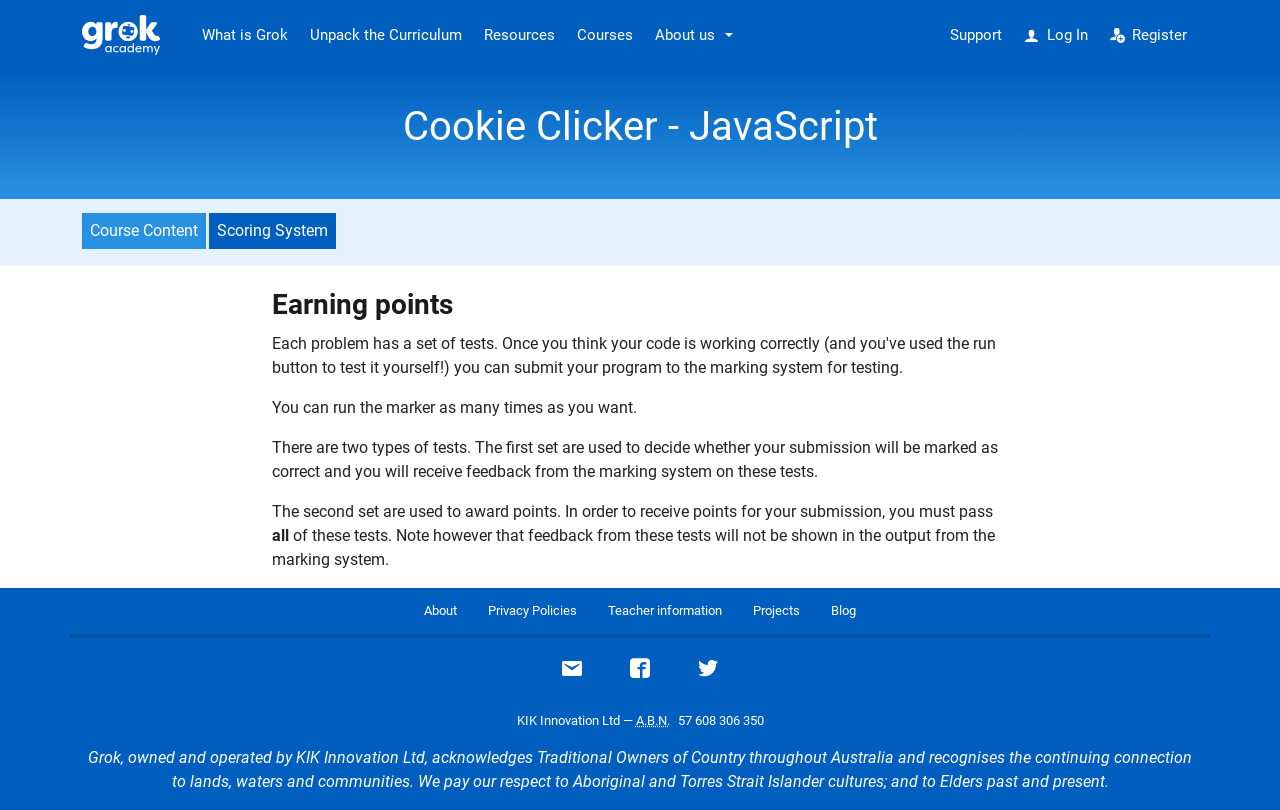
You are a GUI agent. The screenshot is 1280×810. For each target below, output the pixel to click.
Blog (843, 610)
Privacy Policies (532, 610)
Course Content (144, 230)
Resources (519, 35)
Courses (605, 35)
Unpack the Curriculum (386, 35)
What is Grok (245, 35)
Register (1149, 35)
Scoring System (272, 230)
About (440, 610)
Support (976, 35)
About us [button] (685, 35)
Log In (1056, 35)
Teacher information (665, 610)
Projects (776, 610)
